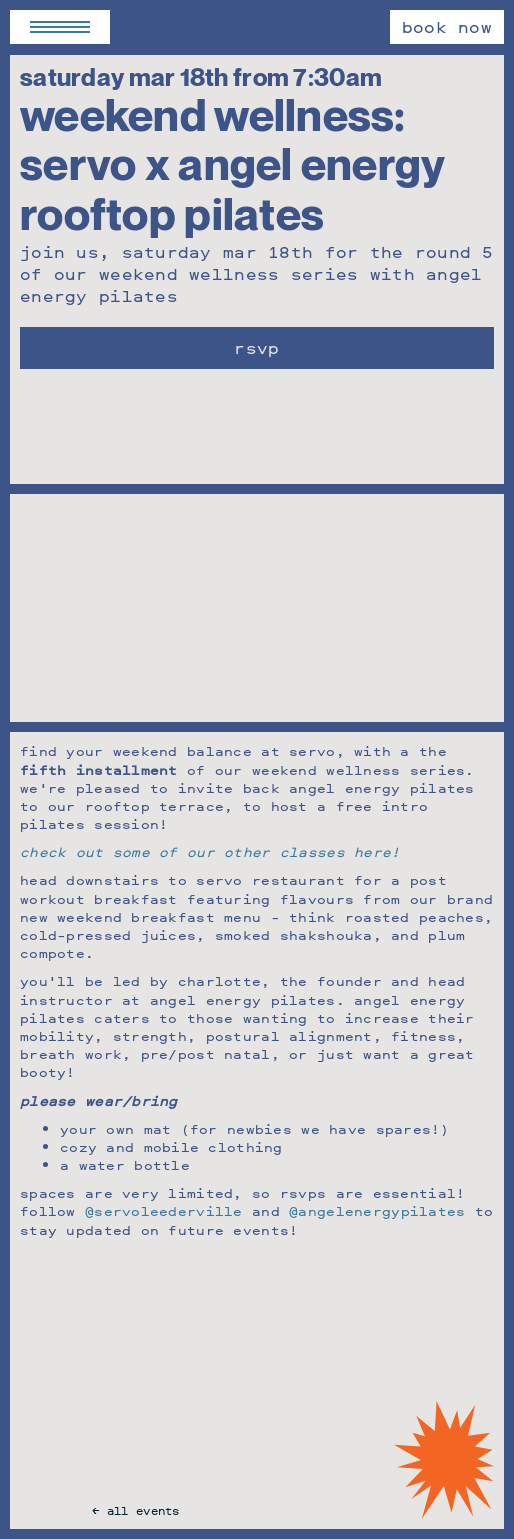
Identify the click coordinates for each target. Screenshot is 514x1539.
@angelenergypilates (377, 1210)
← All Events (135, 1510)
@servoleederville (164, 1210)
